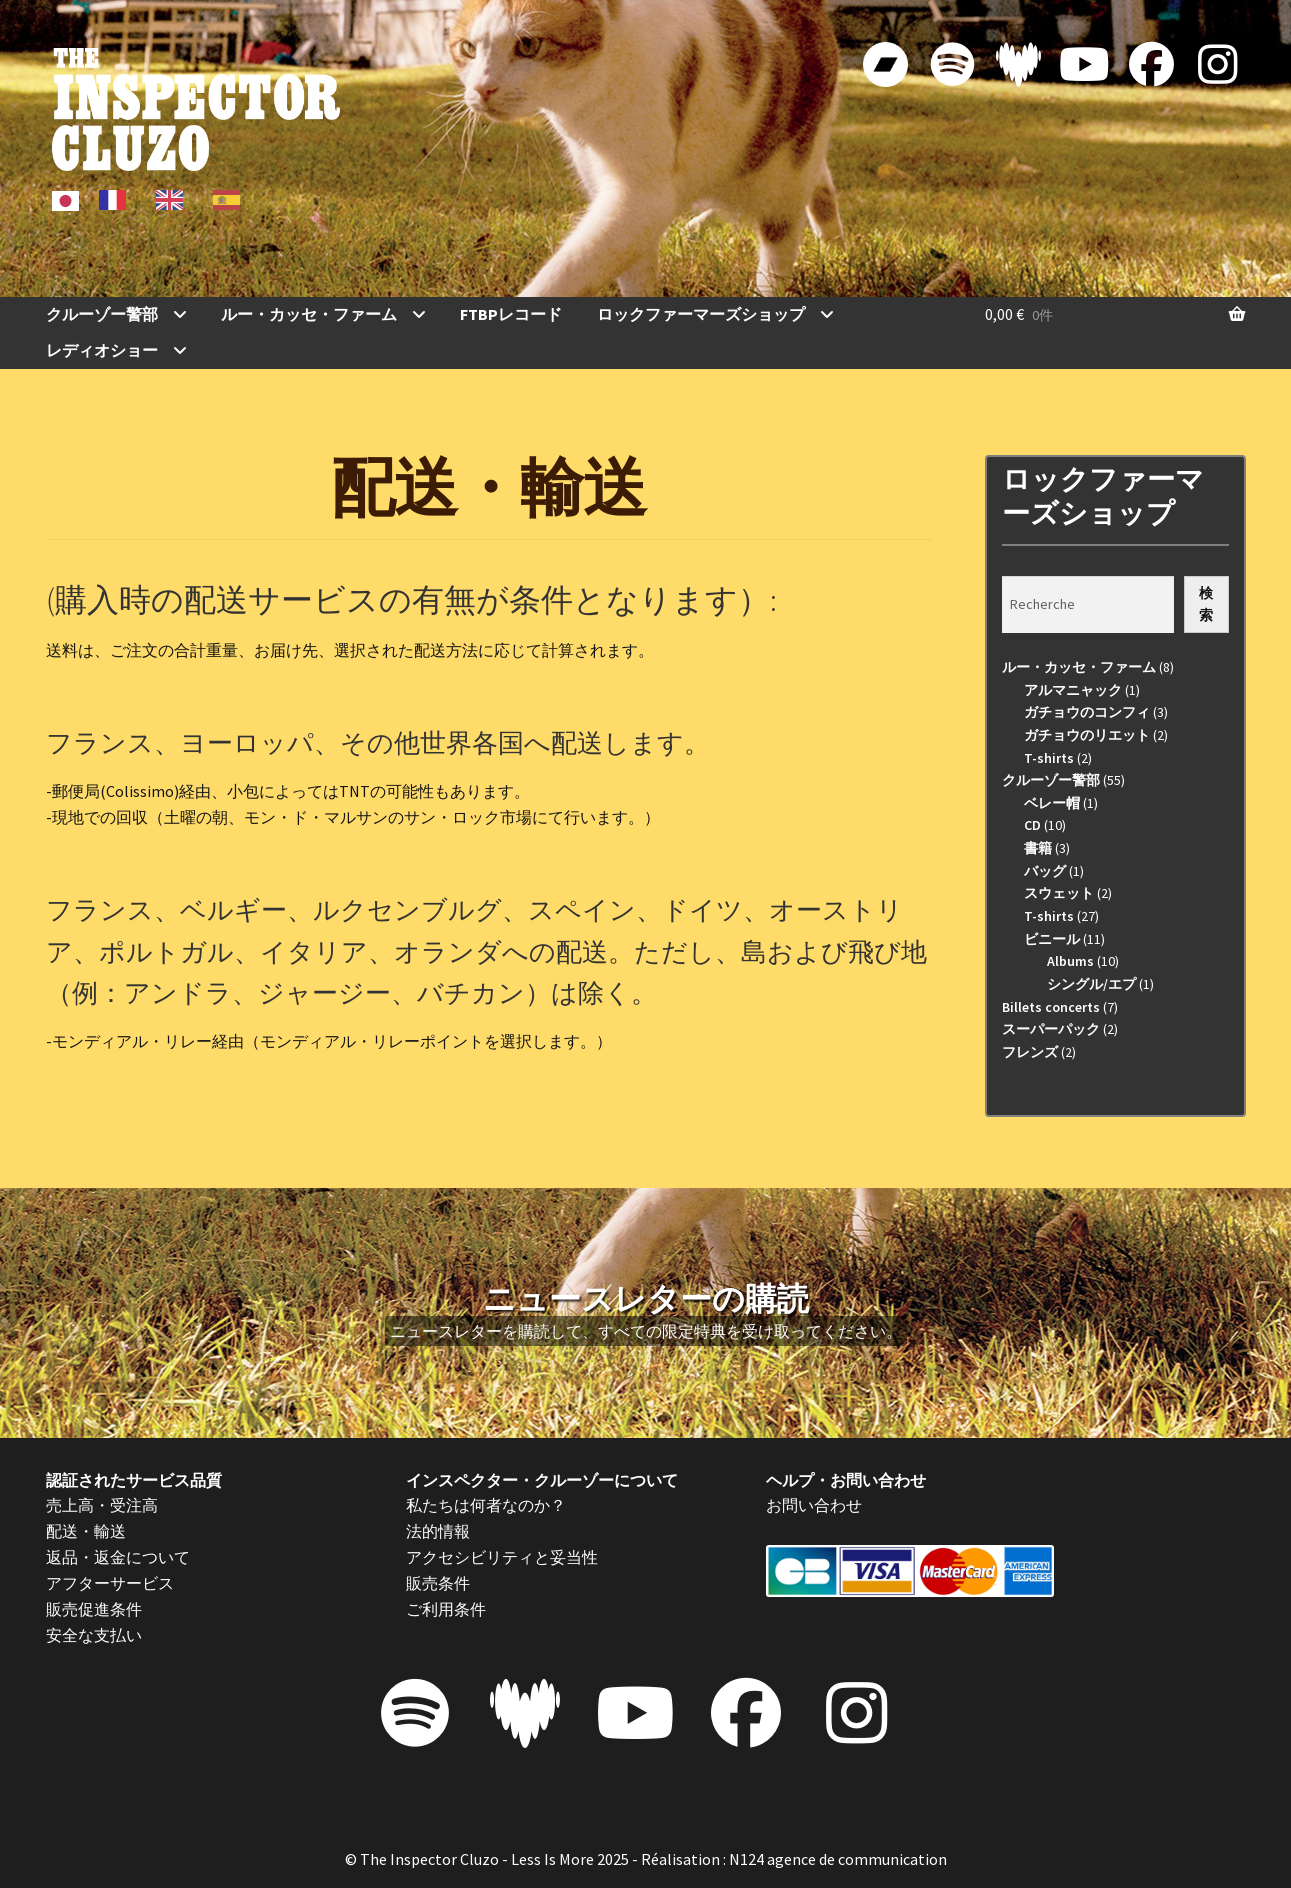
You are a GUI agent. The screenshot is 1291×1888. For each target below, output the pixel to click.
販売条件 (438, 1583)
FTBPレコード (511, 314)
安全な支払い (94, 1635)
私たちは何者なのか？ (486, 1505)
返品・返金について (118, 1557)
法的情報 (438, 1531)
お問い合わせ (814, 1505)
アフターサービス (110, 1583)
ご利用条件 (446, 1609)
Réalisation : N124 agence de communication (794, 1859)
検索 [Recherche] (1206, 604)
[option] (117, 200)
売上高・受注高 (102, 1505)
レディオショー (102, 350)
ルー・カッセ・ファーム (309, 314)
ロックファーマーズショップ (701, 314)
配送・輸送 (86, 1531)
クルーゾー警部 (102, 314)
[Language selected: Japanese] (153, 198)
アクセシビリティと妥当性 (502, 1557)
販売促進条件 (94, 1609)
